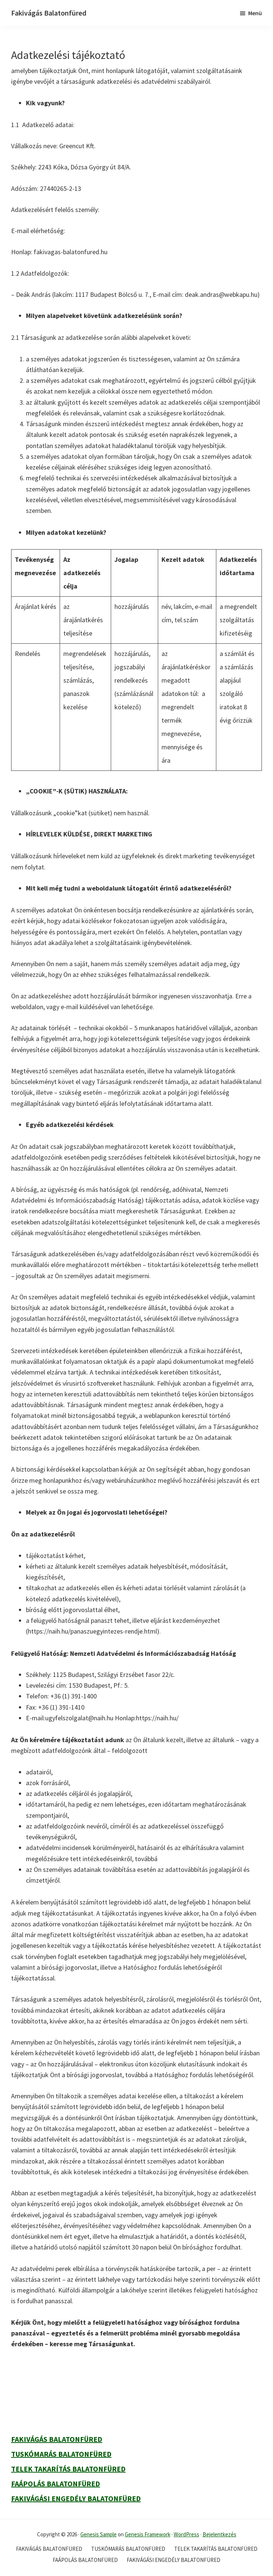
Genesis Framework (147, 2534)
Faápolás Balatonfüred (55, 2483)
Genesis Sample (98, 2534)
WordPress (186, 2534)
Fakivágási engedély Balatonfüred (76, 2498)
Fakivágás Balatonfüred (48, 12)
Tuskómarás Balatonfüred (61, 2454)
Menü (255, 13)
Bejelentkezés (219, 2534)
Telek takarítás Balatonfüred (68, 2468)
